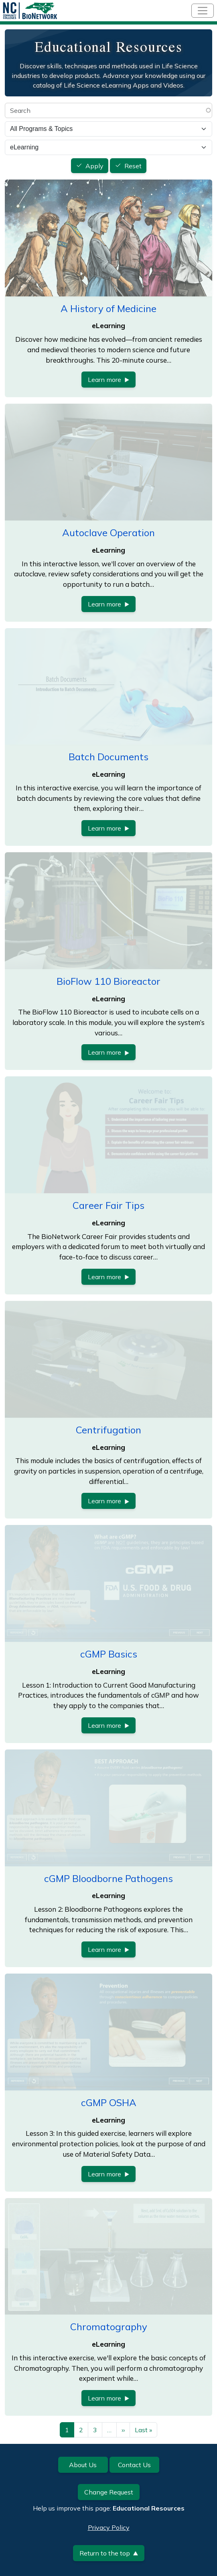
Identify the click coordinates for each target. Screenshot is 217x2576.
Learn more (108, 380)
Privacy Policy (109, 2527)
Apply (94, 166)
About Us (83, 2465)
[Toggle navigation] (202, 11)
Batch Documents (108, 757)
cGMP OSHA (108, 2102)
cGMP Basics (108, 1654)
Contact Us (134, 2465)
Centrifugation (108, 1430)
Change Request (108, 2492)
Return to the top (108, 2553)
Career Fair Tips (108, 1205)
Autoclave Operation (108, 533)
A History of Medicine (108, 308)
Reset (133, 166)
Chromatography (108, 2327)
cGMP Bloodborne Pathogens (108, 1878)
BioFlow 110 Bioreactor (108, 981)
